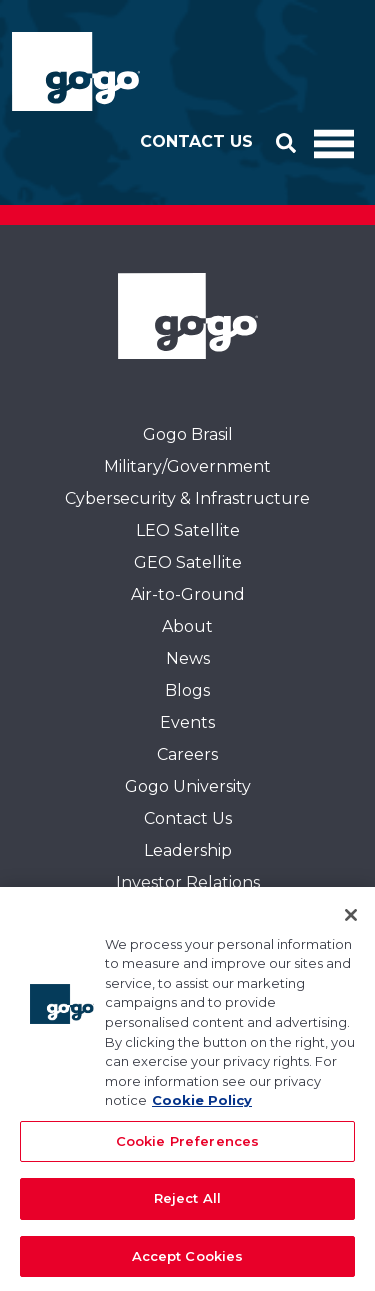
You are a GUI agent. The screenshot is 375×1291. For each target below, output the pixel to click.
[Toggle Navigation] (334, 142)
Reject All (187, 1205)
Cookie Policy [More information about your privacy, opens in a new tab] (202, 1107)
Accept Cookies (188, 1263)
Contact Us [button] (196, 141)
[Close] (351, 922)
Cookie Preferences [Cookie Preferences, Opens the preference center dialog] (187, 1147)
